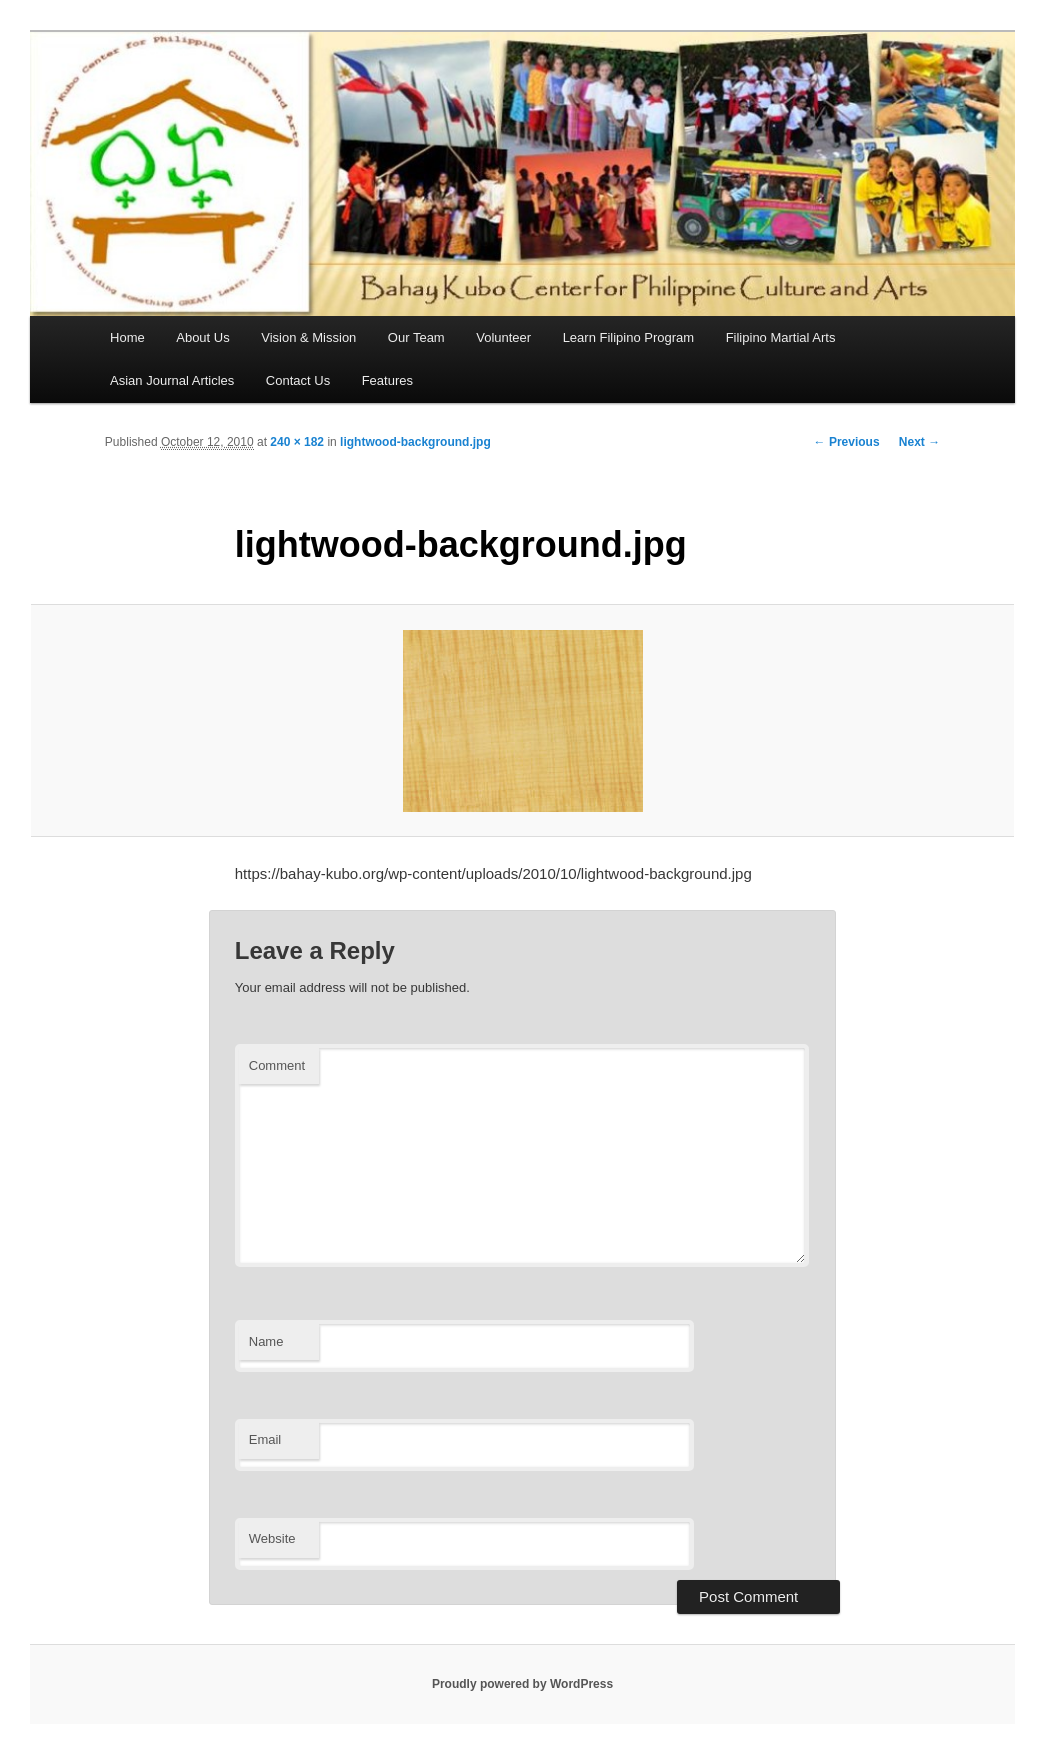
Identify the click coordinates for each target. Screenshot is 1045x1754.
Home (127, 337)
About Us (202, 337)
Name (266, 1341)
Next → (919, 442)
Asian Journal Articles (172, 380)
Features (387, 380)
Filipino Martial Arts (781, 337)
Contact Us (298, 380)
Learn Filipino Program (629, 337)
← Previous (847, 442)
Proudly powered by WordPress (522, 1684)
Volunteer (503, 337)
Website (272, 1538)
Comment (277, 1065)
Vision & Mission (308, 337)
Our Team (416, 337)
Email (265, 1439)
